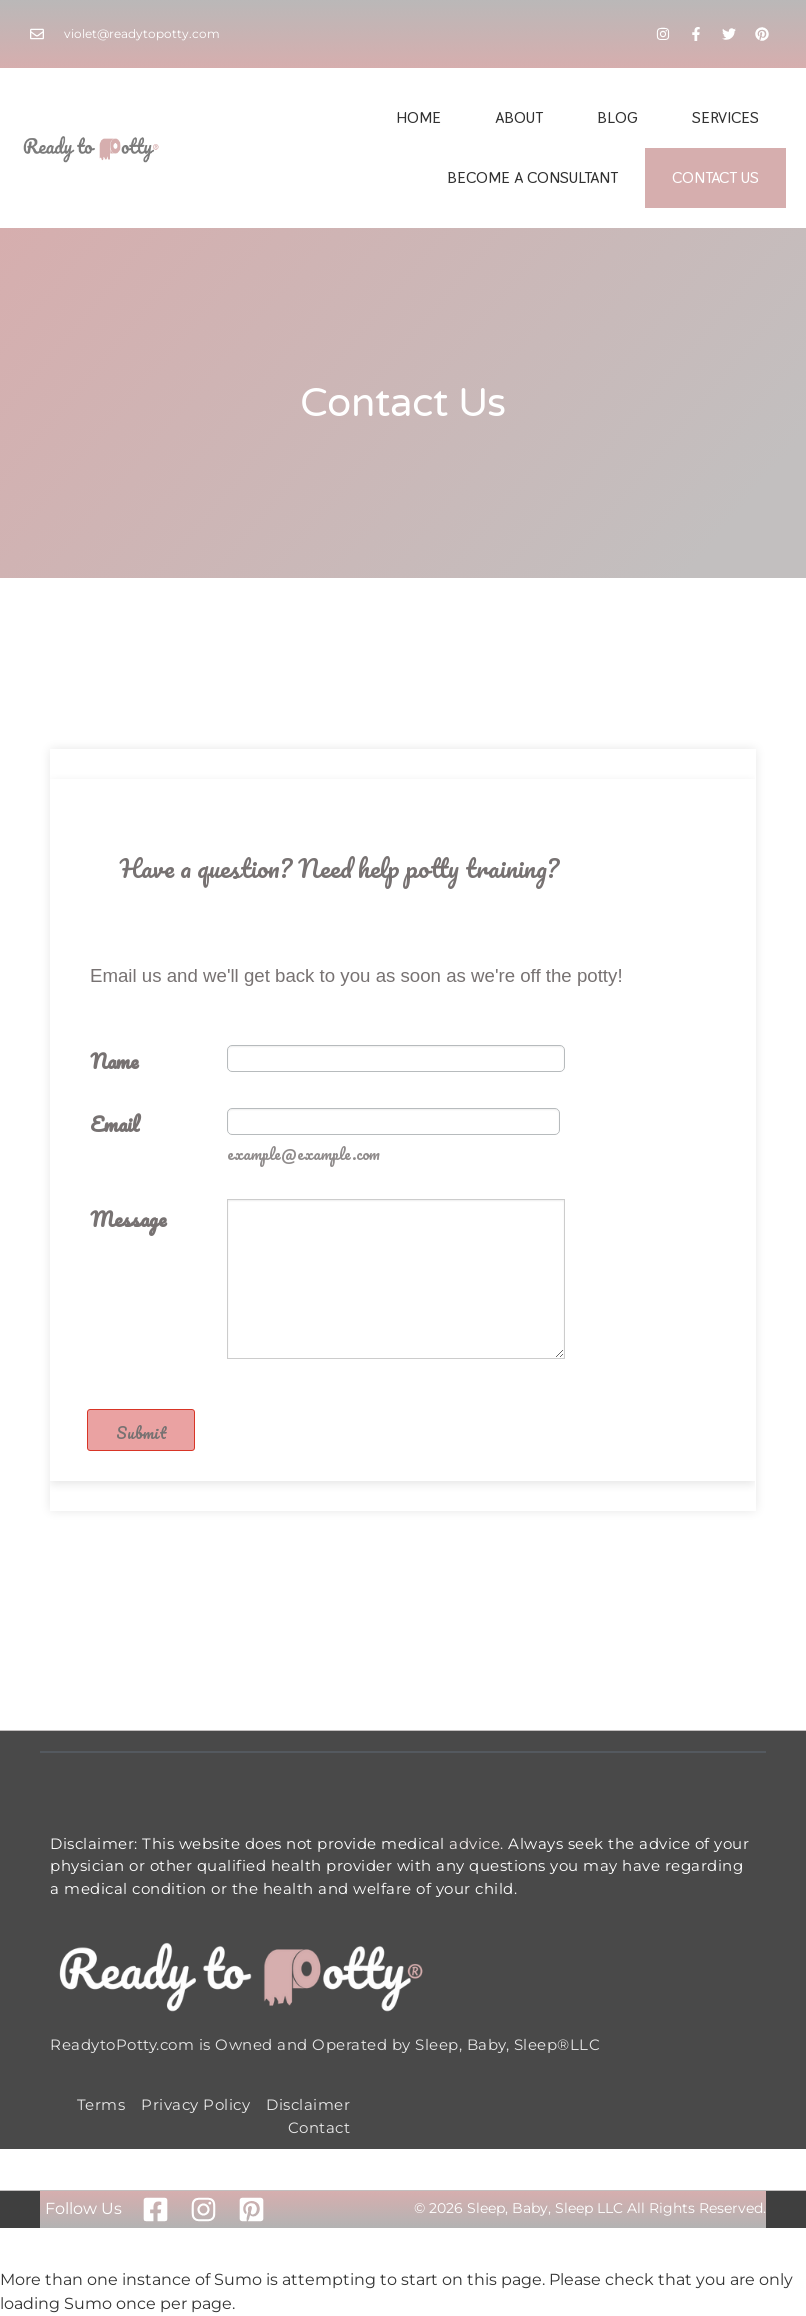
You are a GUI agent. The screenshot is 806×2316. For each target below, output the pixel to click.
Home (418, 117)
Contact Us (715, 177)
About (519, 117)
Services (725, 117)
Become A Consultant (532, 177)
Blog (617, 117)
